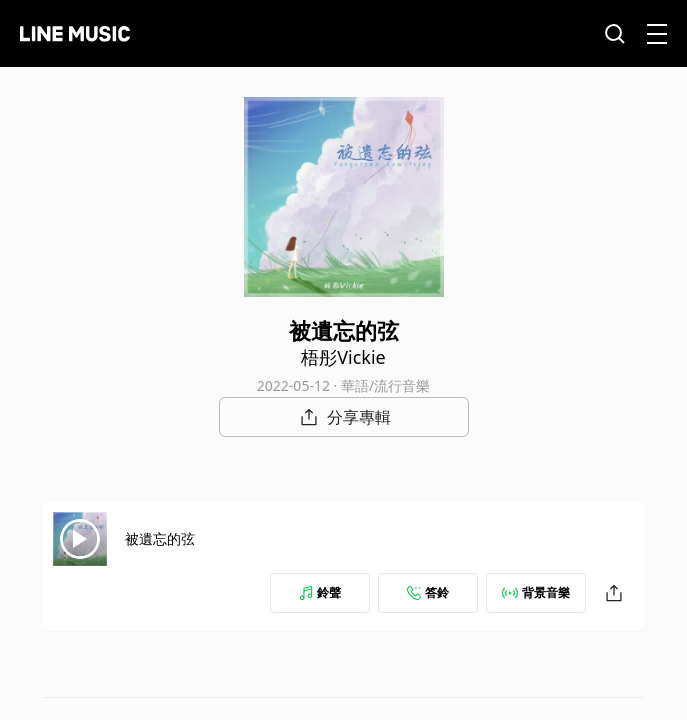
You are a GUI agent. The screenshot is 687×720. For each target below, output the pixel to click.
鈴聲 (320, 592)
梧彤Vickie (343, 357)
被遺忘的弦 (160, 538)
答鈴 (428, 592)
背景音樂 (536, 592)
